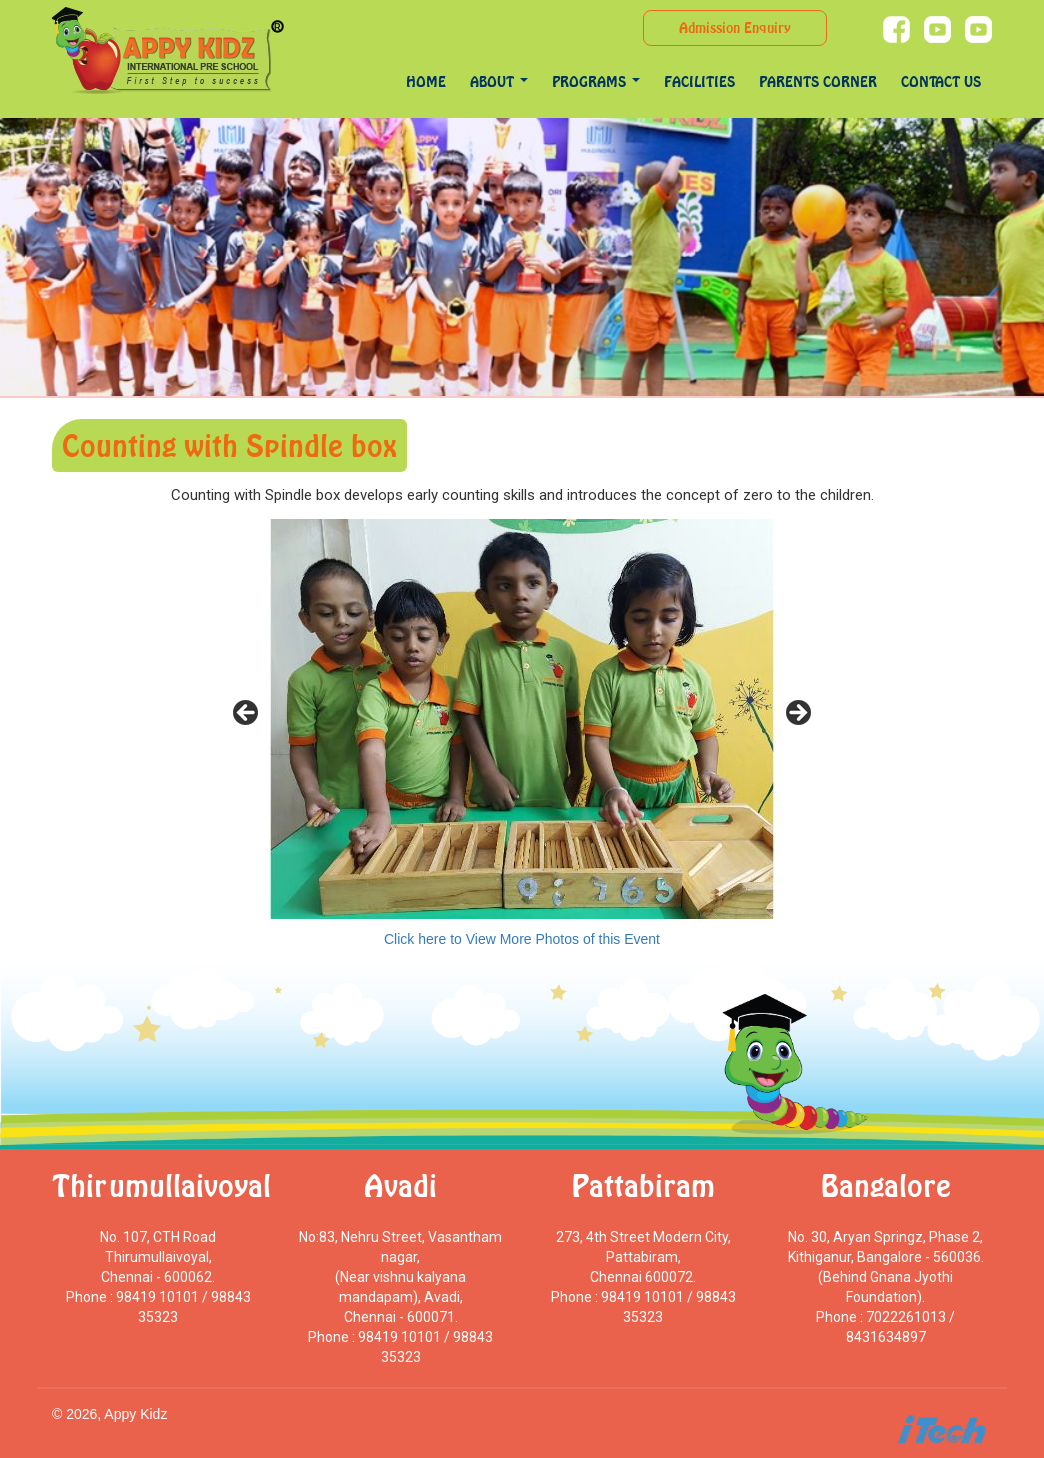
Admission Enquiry (735, 27)
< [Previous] (247, 714)
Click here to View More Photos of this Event (522, 939)
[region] (522, 719)
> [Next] (797, 714)
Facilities (699, 81)
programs (596, 81)
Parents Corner (818, 81)
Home (426, 81)
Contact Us (941, 81)
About (499, 81)
